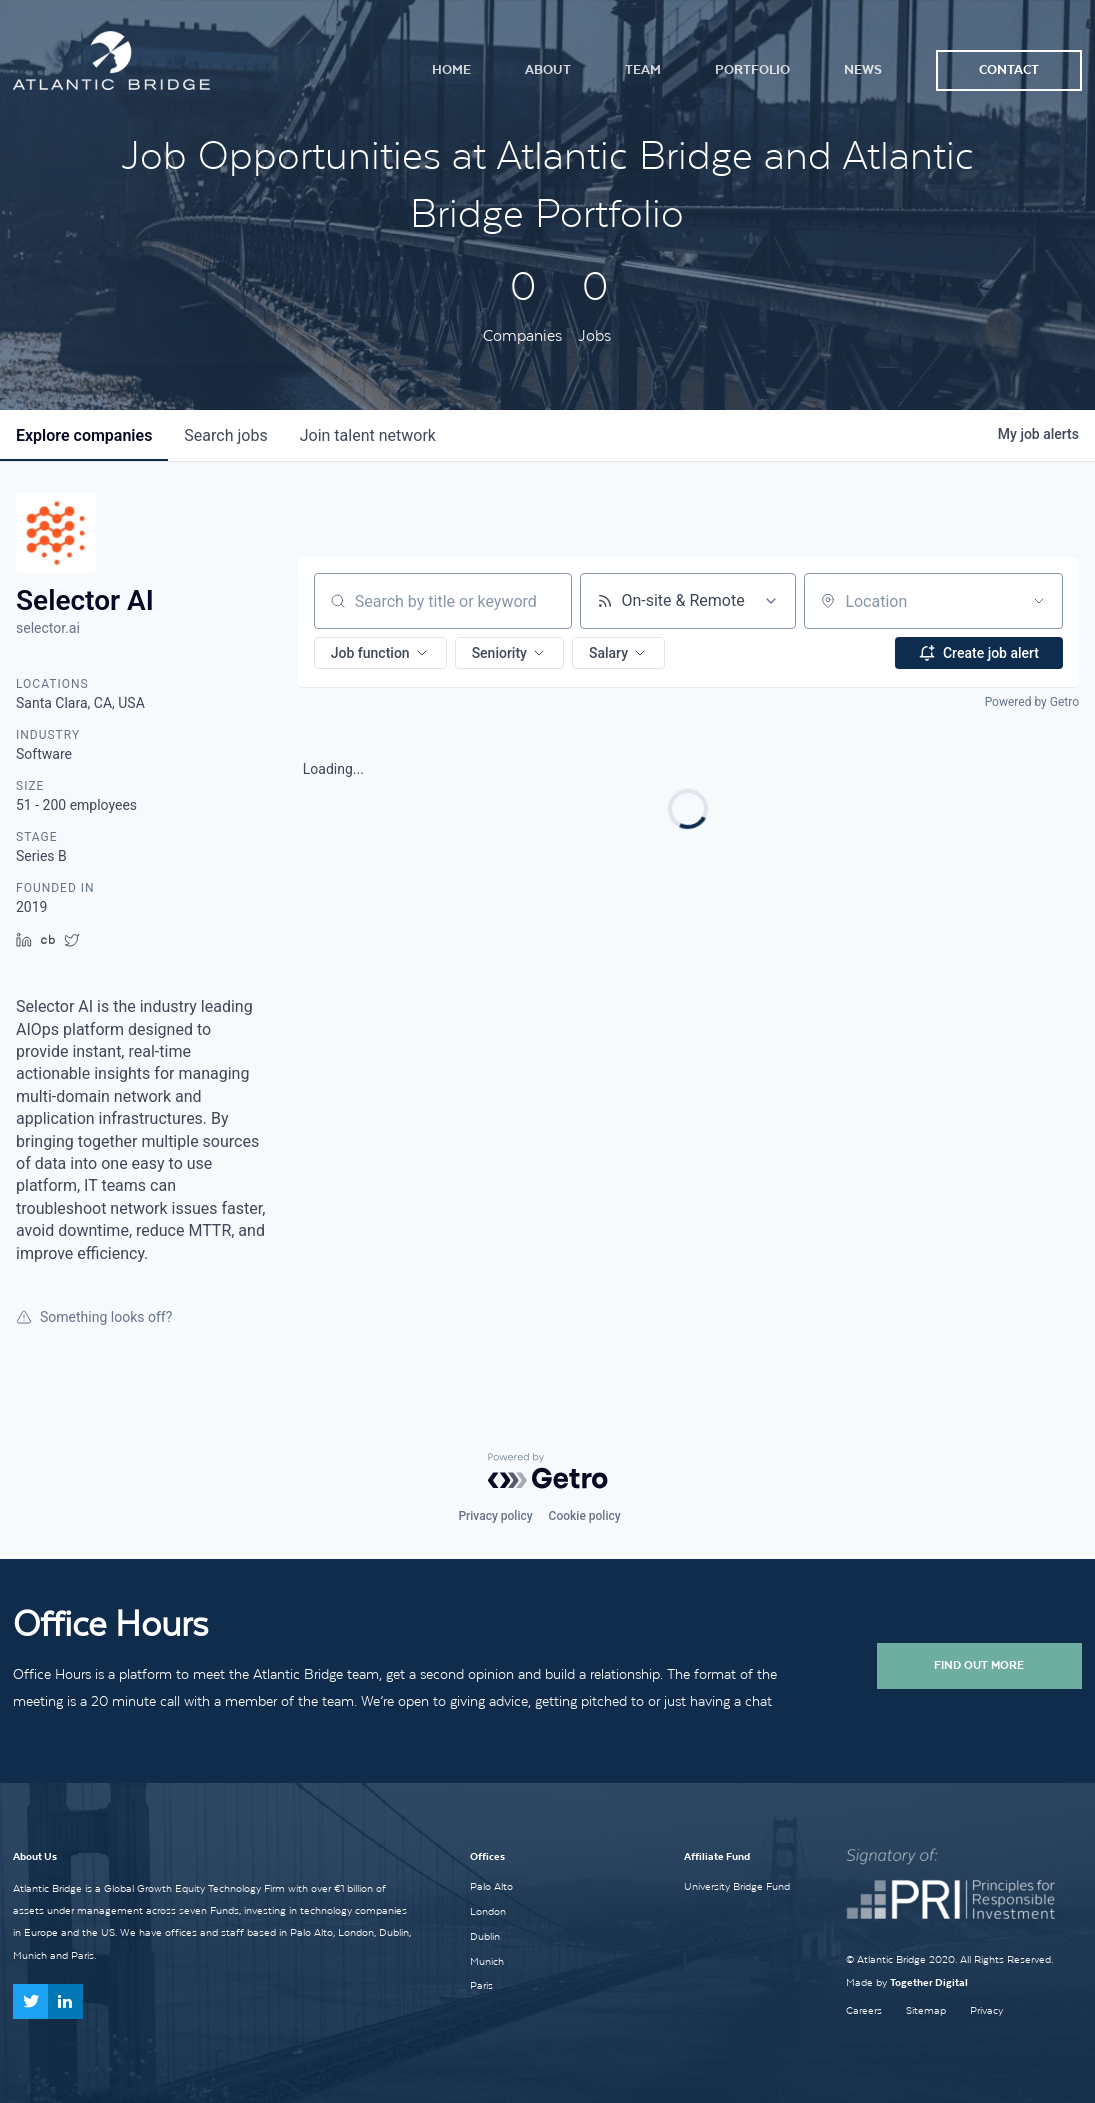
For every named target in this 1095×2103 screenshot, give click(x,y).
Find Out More (979, 1665)
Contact (1009, 69)
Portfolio (752, 69)
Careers (864, 2010)
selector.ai (48, 628)
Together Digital (929, 1982)
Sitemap (926, 2010)
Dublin (485, 1936)
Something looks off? (94, 1317)
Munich (487, 1961)
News (863, 69)
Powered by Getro (1032, 702)
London (488, 1911)
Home (451, 69)
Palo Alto (491, 1886)
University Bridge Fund (737, 1886)
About (548, 69)
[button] (380, 653)
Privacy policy (495, 1516)
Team (643, 69)
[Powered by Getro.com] (548, 1471)
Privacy (986, 2010)
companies (84, 435)
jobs (225, 435)
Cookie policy (585, 1516)
